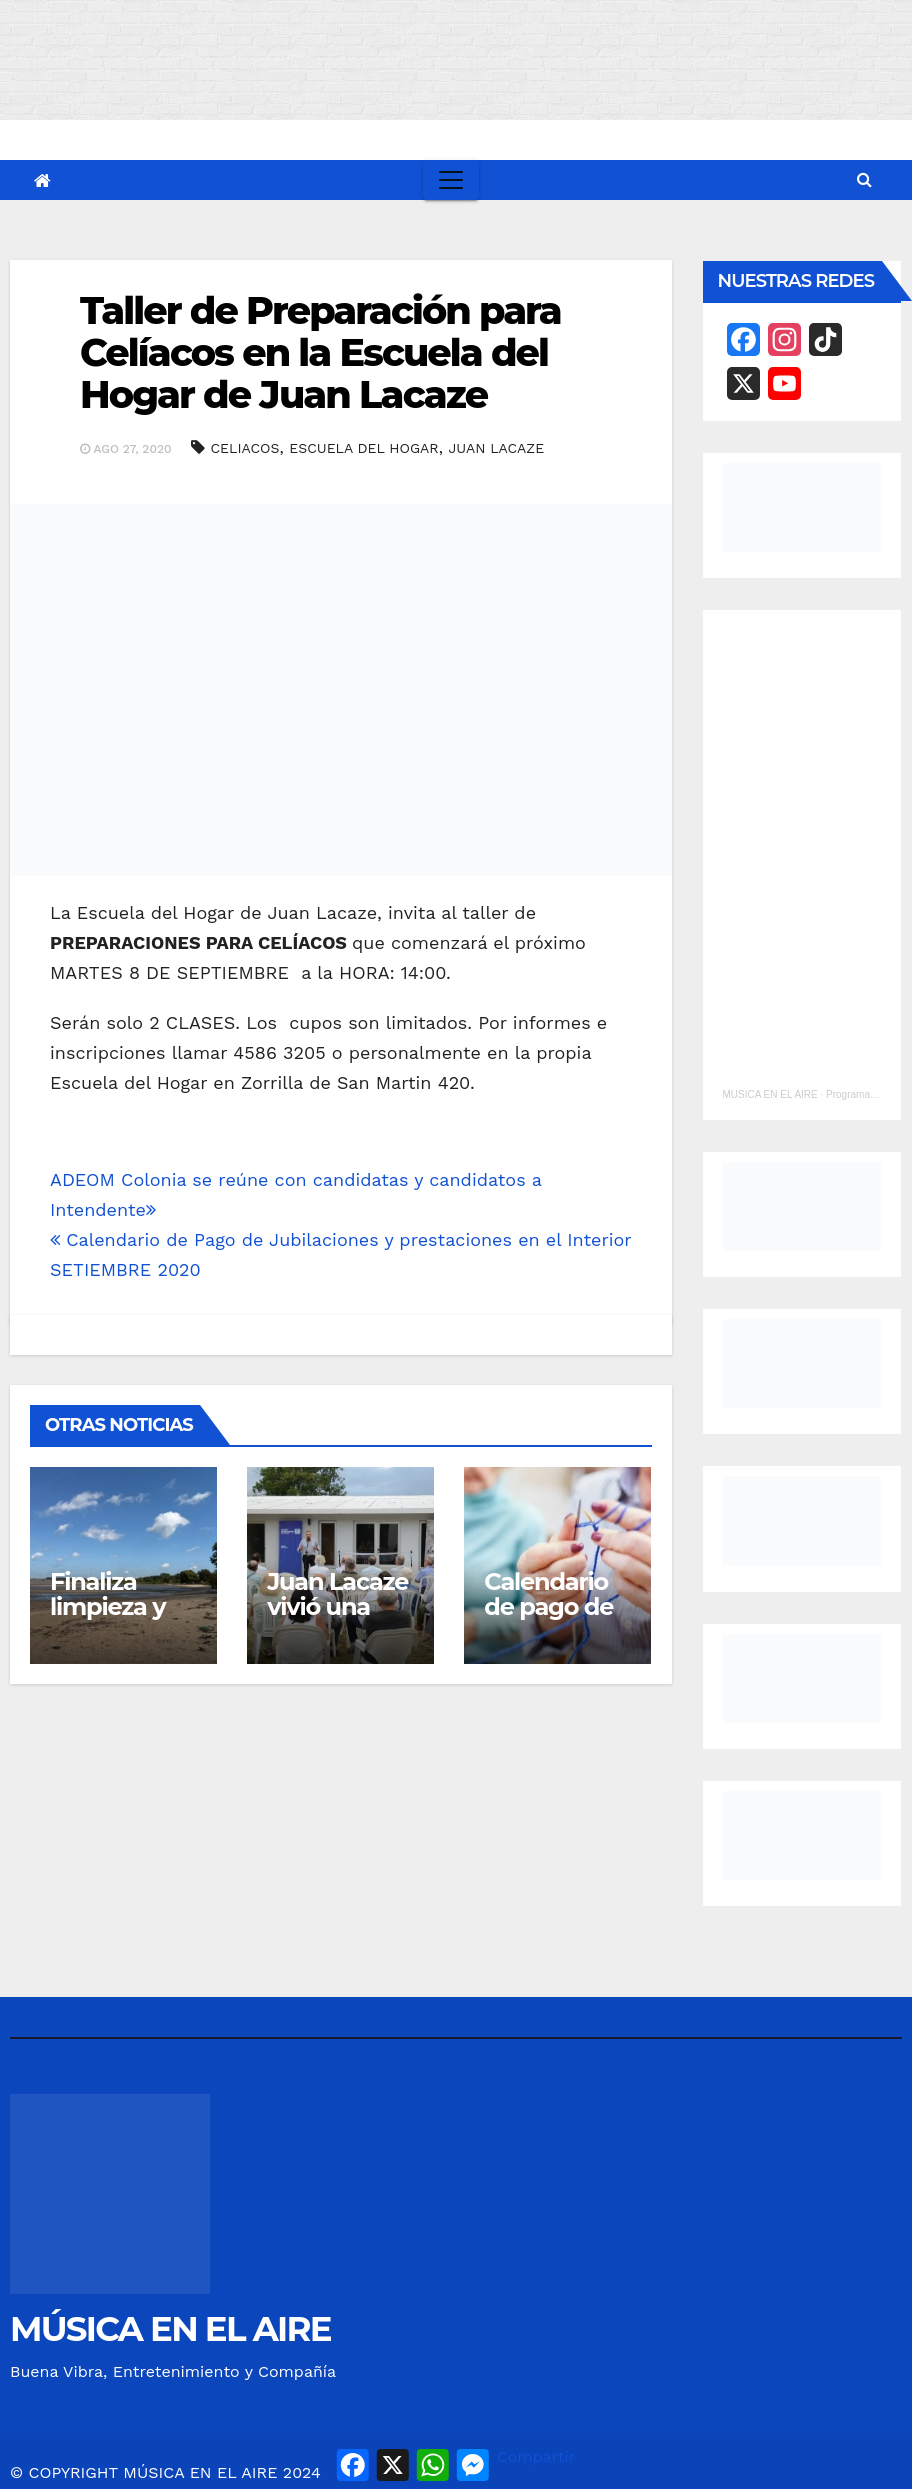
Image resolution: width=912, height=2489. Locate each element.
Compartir (536, 2456)
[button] (864, 179)
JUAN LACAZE (496, 448)
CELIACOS (244, 448)
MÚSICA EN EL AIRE (170, 2329)
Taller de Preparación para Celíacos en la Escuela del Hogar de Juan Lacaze (320, 352)
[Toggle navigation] (451, 180)
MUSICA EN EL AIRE (770, 1094)
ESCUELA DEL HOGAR (363, 448)
